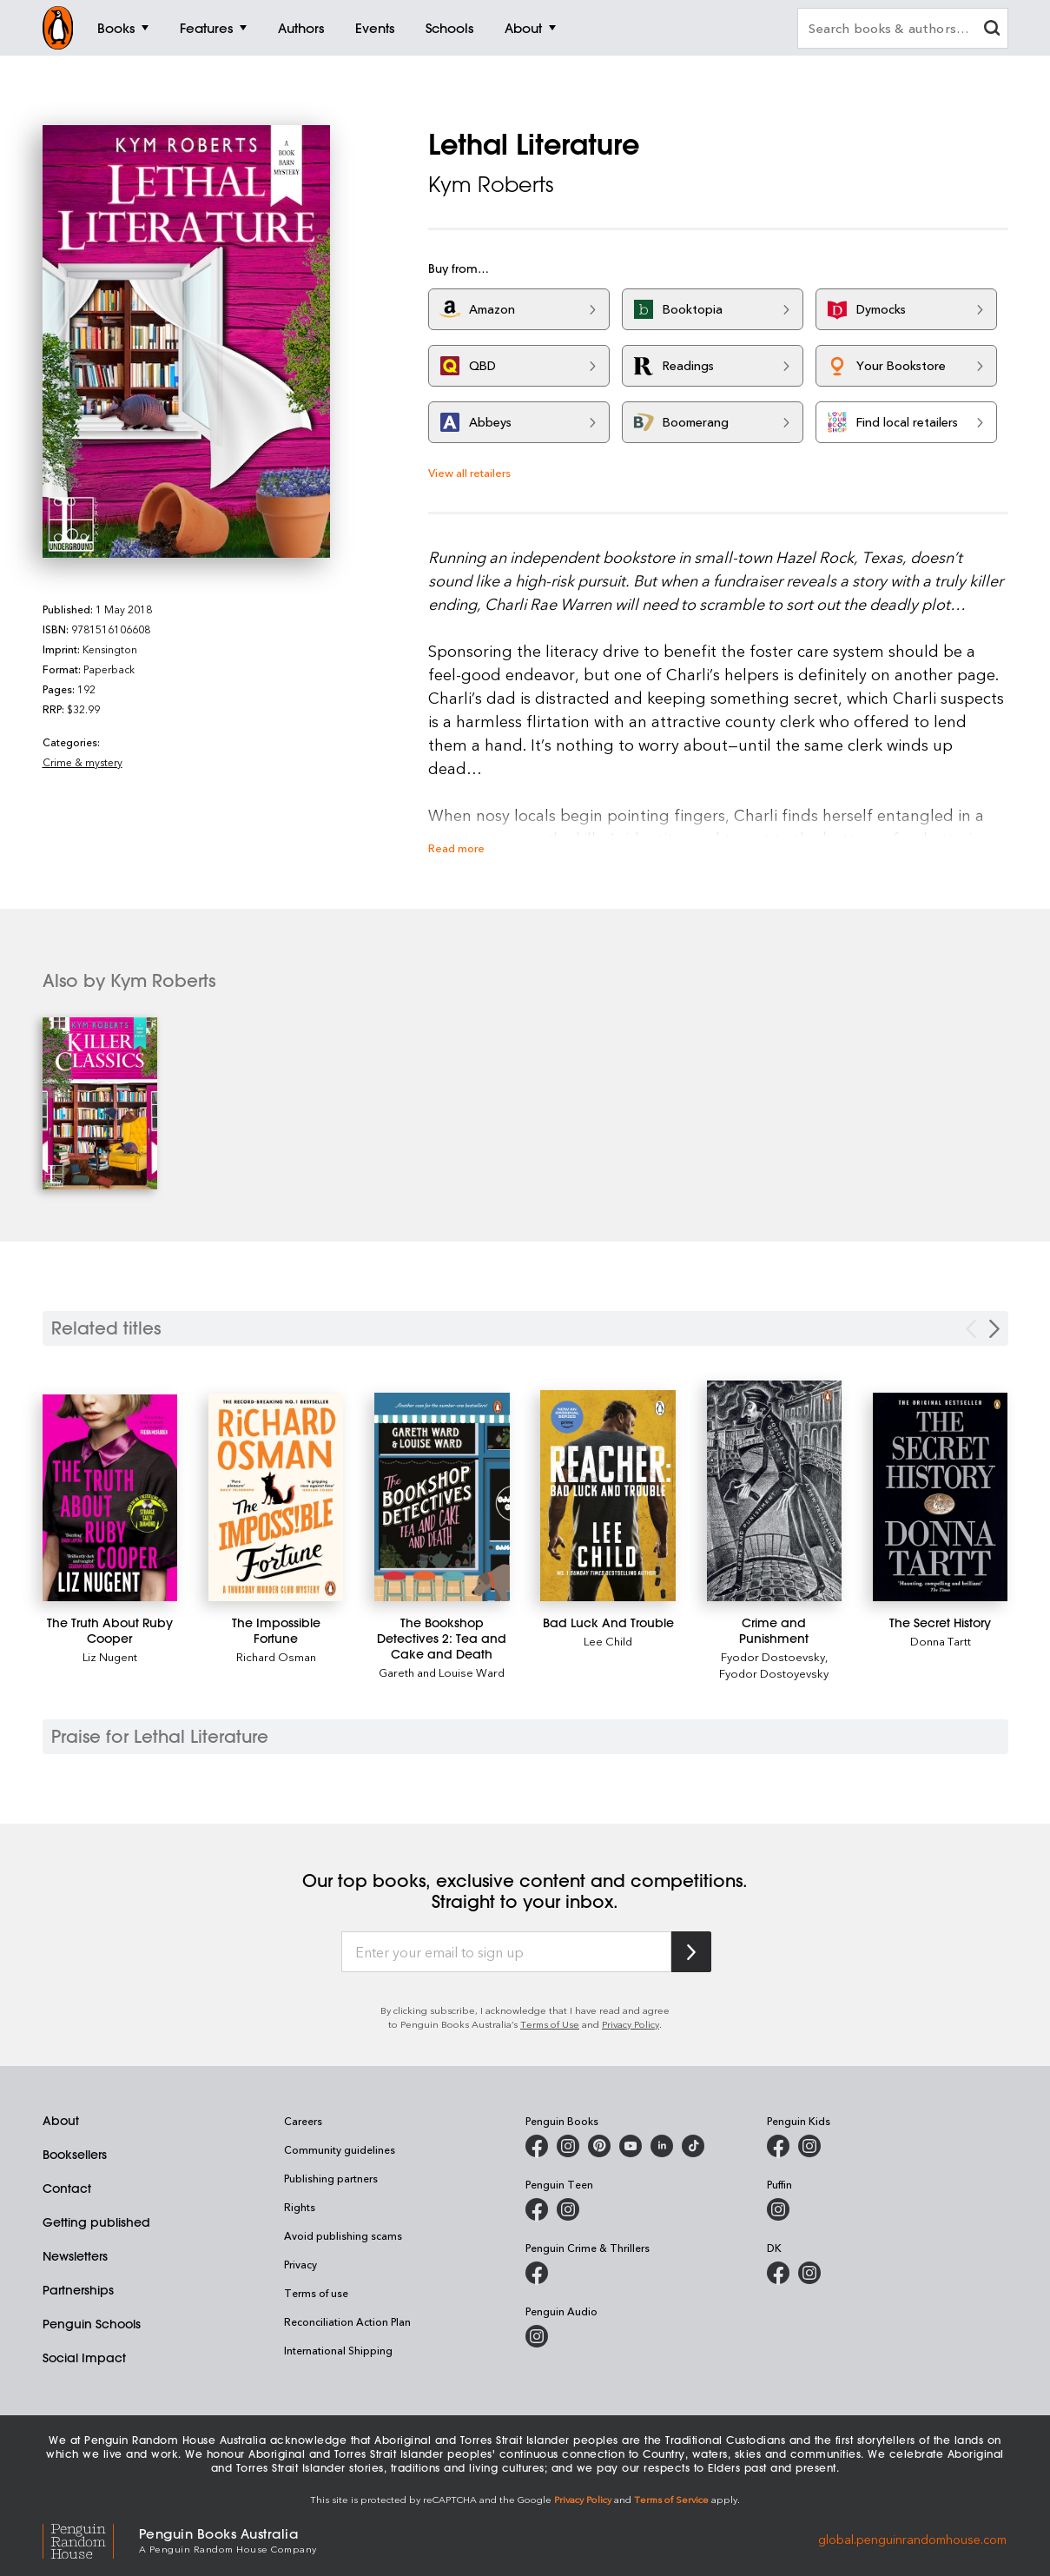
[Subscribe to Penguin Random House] (691, 1951)
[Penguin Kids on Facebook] (778, 2146)
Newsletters (75, 2256)
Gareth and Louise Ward (442, 1672)
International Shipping (338, 2350)
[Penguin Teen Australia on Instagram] (568, 2209)
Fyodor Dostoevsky (773, 1656)
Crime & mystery (82, 762)
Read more (456, 847)
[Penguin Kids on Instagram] (809, 2146)
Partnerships (78, 2290)
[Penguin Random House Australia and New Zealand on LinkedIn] (661, 2146)
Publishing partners (331, 2178)
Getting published (96, 2222)
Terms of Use (549, 2023)
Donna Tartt (940, 1640)
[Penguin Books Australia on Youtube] (630, 2146)
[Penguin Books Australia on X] (599, 2146)
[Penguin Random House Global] (91, 2539)
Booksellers (75, 2154)
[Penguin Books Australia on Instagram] (568, 2146)
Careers (303, 2121)
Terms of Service (671, 2499)
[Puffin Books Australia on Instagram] (778, 2209)
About (61, 2121)
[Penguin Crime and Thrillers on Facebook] (536, 2272)
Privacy (300, 2264)
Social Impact (84, 2358)
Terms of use (316, 2293)
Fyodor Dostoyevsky (774, 1673)
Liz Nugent (110, 1656)
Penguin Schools (92, 2324)
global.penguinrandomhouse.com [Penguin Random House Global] (912, 2539)
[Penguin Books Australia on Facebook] (536, 2146)
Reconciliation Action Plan (347, 2321)
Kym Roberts (490, 184)
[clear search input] (992, 30)
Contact (67, 2188)
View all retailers (469, 472)
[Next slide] (994, 1329)
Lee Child (608, 1640)
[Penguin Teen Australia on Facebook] (536, 2209)
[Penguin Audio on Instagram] (536, 2336)
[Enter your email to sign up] (506, 1952)
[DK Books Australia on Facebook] (778, 2272)
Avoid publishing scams (343, 2235)
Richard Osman (276, 1656)
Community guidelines (339, 2149)
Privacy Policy (630, 2023)
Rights (299, 2207)
